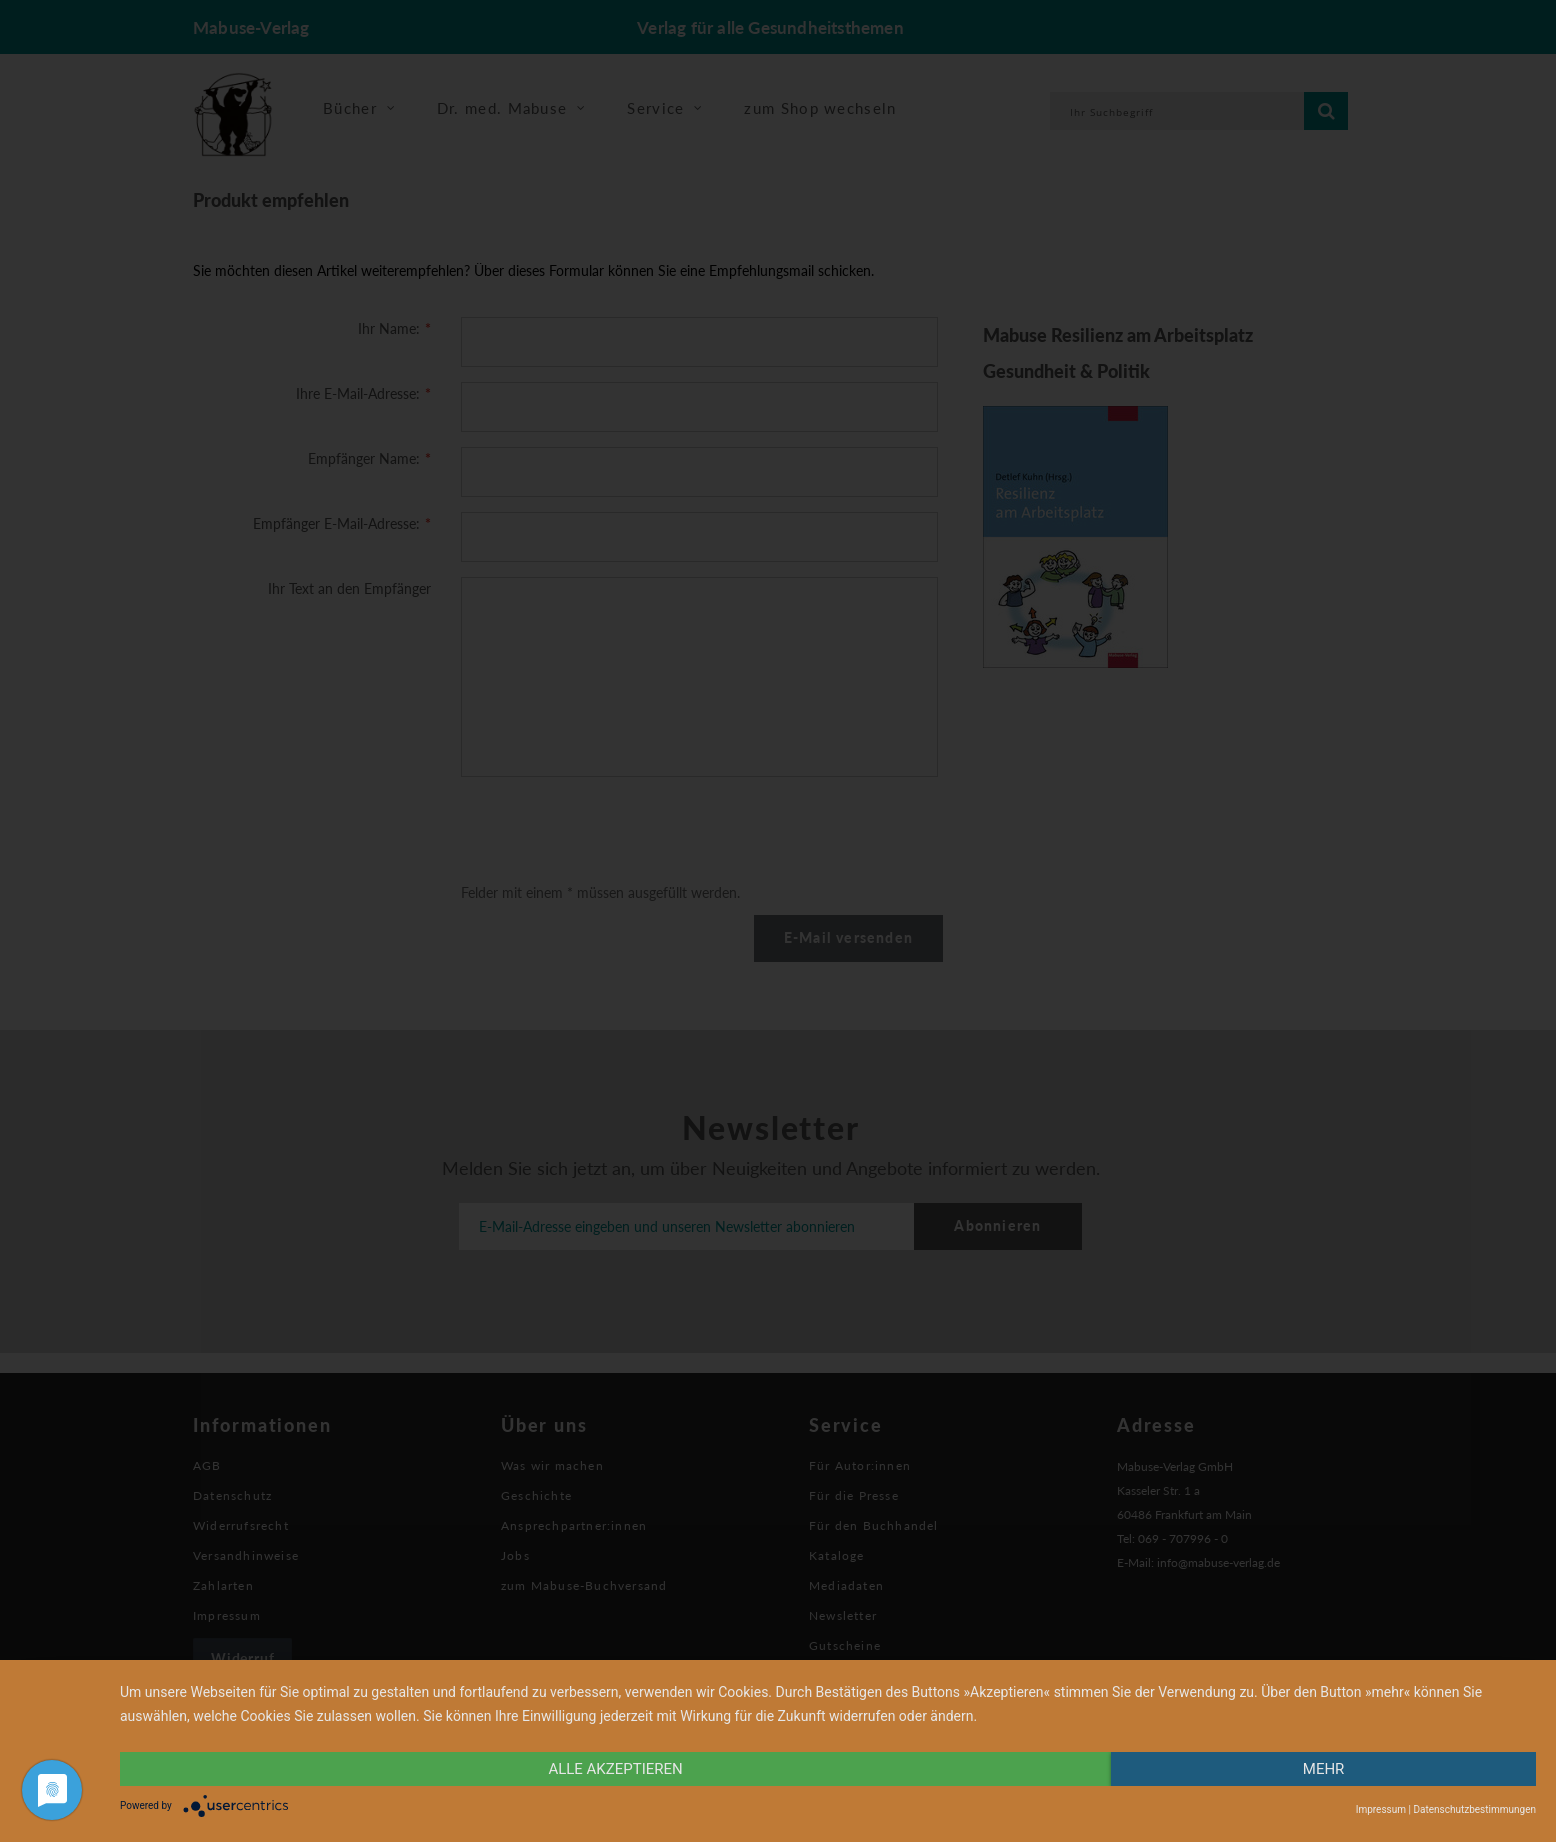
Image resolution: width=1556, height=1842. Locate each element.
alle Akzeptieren (615, 1769)
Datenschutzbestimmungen (1474, 1809)
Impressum (1381, 1809)
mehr (1324, 1769)
